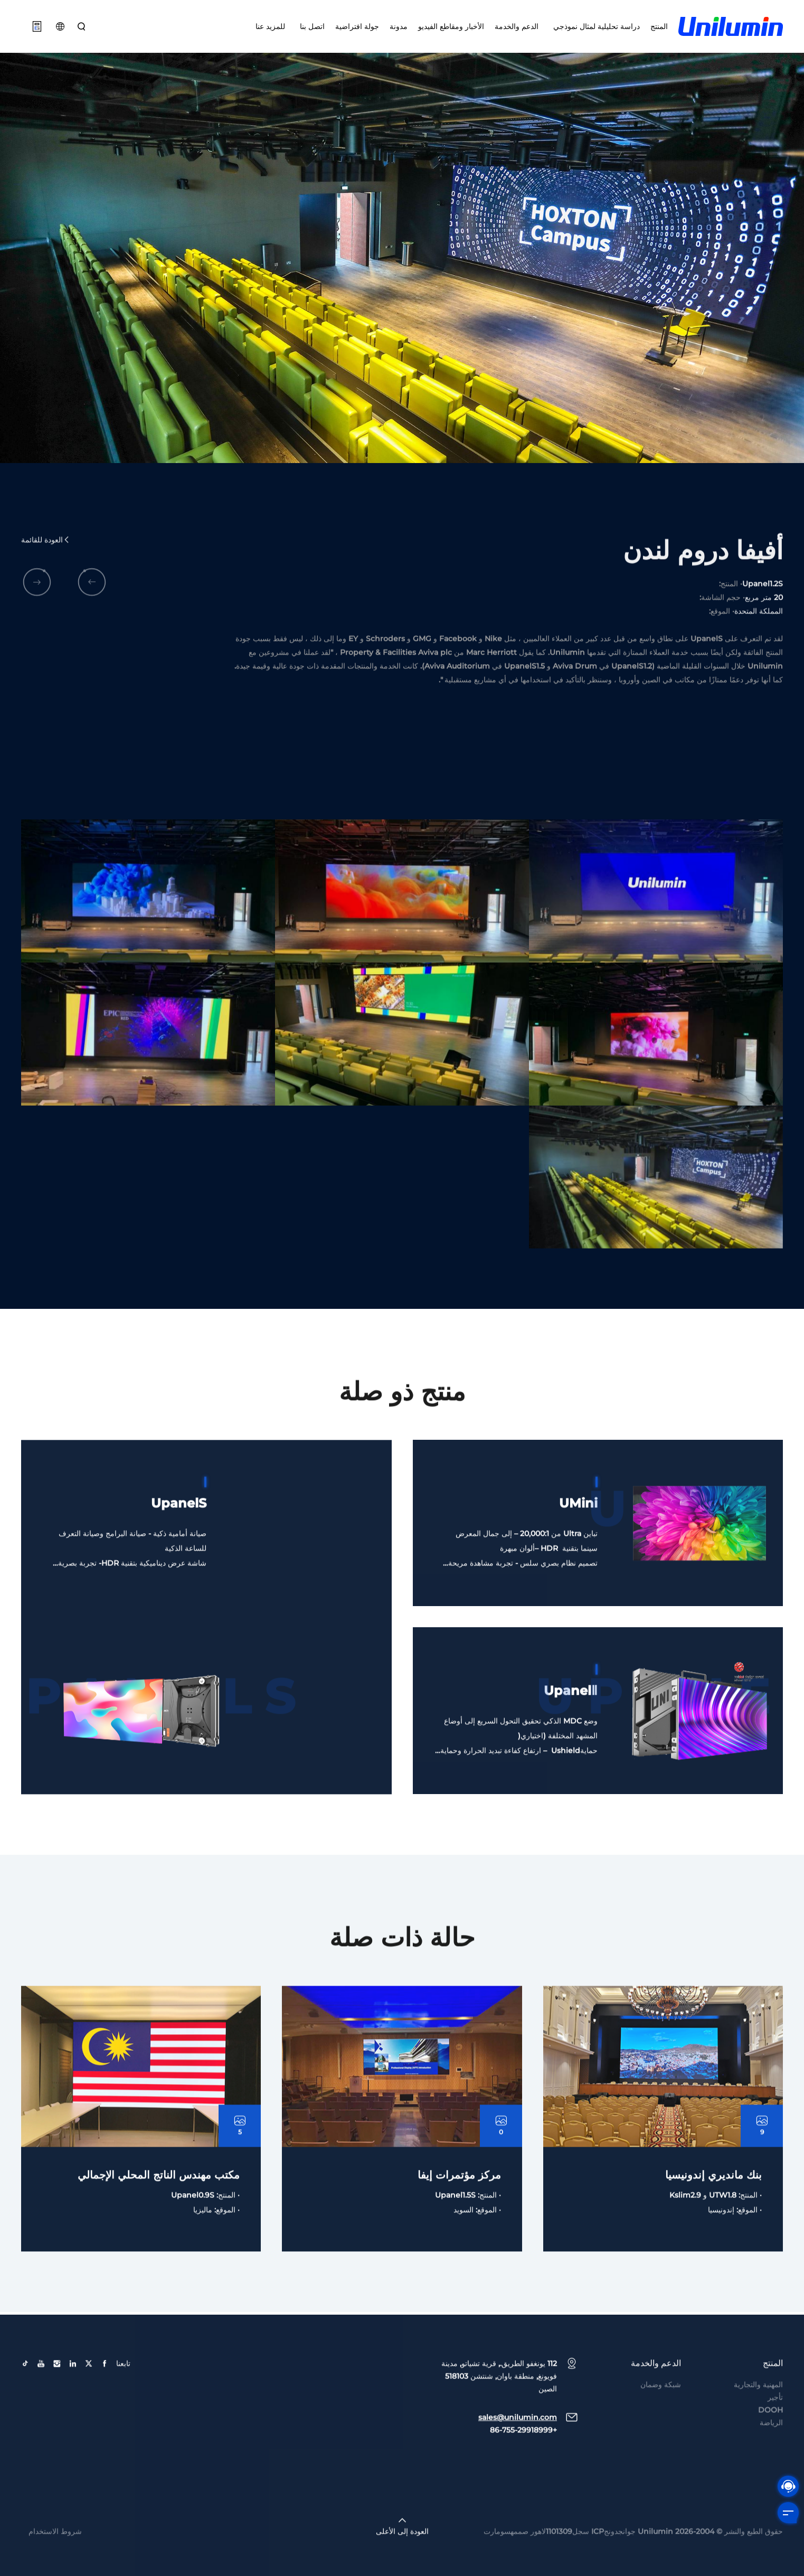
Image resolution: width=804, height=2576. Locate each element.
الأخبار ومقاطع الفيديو (451, 26)
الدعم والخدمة (516, 26)
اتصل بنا (310, 26)
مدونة (399, 26)
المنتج (659, 26)
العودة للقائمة (45, 578)
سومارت (497, 2569)
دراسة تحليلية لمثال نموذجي (594, 26)
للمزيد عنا (270, 26)
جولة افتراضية (357, 26)
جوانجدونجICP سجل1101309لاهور (583, 2569)
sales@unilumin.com (517, 2455)
